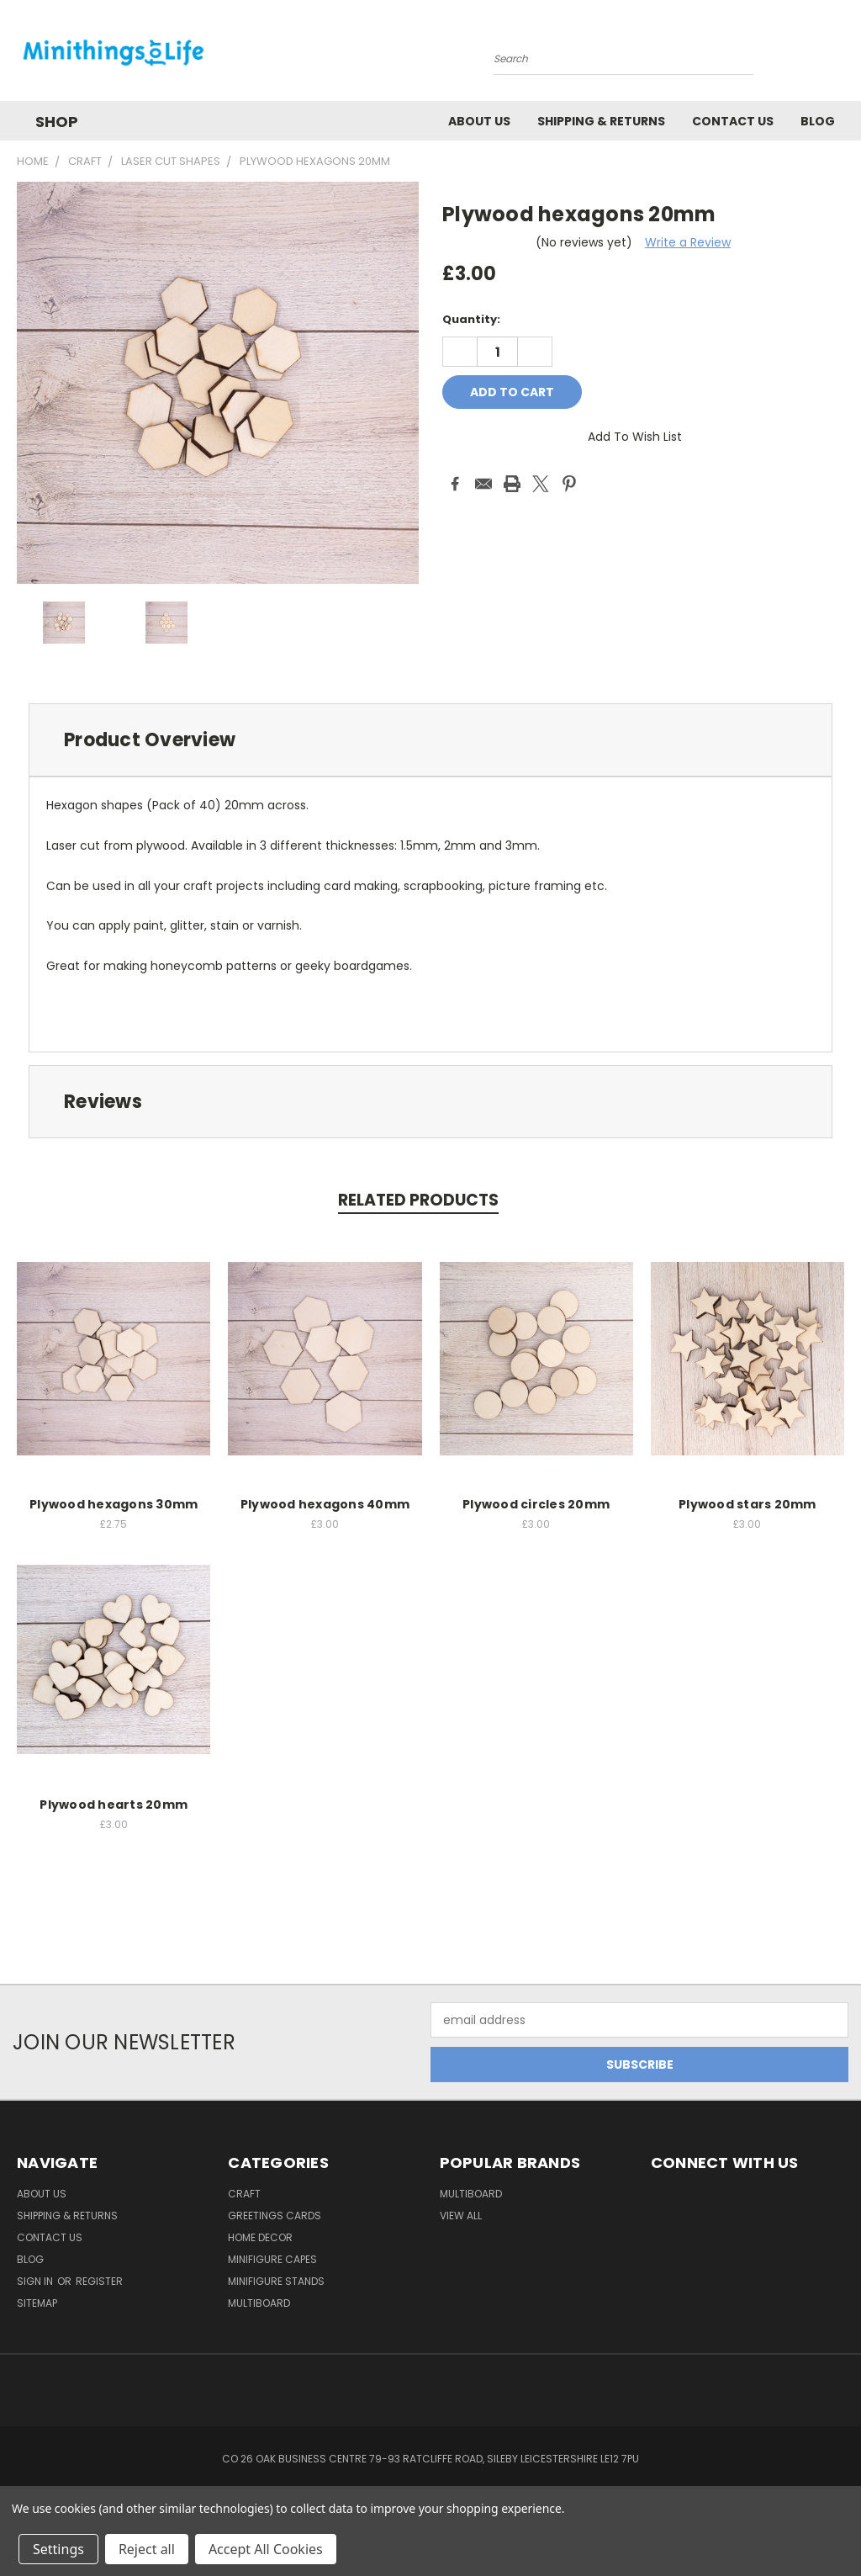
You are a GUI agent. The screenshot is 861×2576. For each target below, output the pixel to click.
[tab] (430, 740)
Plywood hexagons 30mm (113, 1504)
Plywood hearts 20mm (114, 1804)
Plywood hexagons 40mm (324, 1504)
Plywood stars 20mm (747, 1504)
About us (479, 121)
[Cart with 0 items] (844, 54)
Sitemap (37, 2303)
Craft (244, 2193)
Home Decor (260, 2237)
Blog (817, 121)
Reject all (147, 2549)
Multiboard (259, 2303)
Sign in (36, 2281)
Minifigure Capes (272, 2259)
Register (99, 2281)
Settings (58, 2549)
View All (461, 2215)
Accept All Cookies (266, 2549)
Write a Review (688, 242)
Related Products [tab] (418, 1200)
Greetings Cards (274, 2215)
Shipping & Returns (601, 121)
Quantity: (471, 319)
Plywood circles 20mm (536, 1504)
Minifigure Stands (276, 2281)
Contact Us (733, 121)
